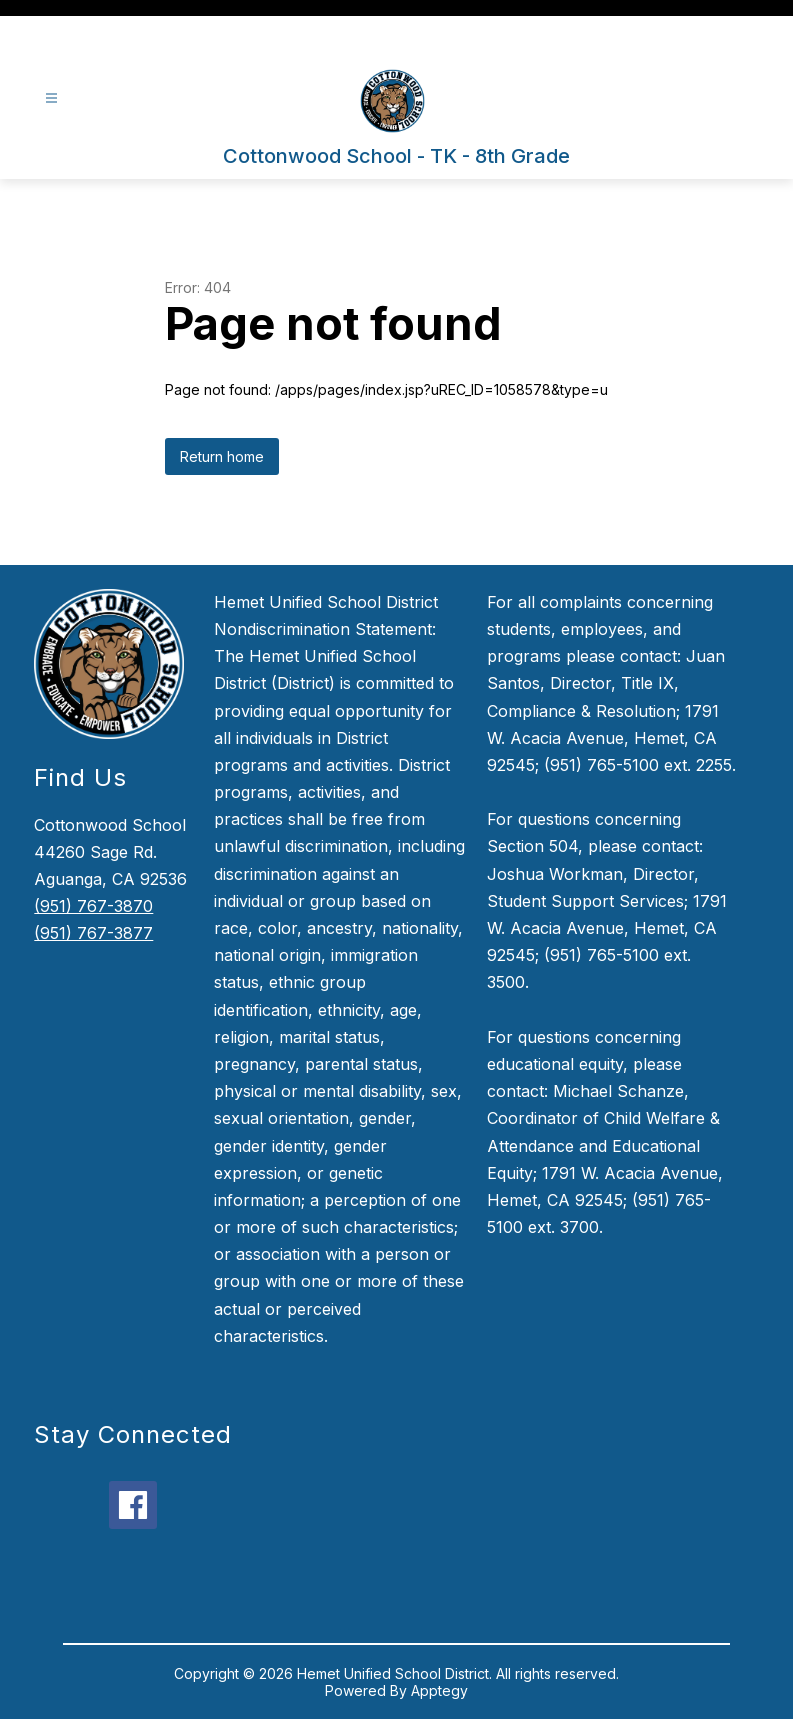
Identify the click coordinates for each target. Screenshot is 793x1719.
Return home (222, 456)
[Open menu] (51, 98)
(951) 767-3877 (93, 933)
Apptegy (439, 1690)
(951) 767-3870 (93, 906)
